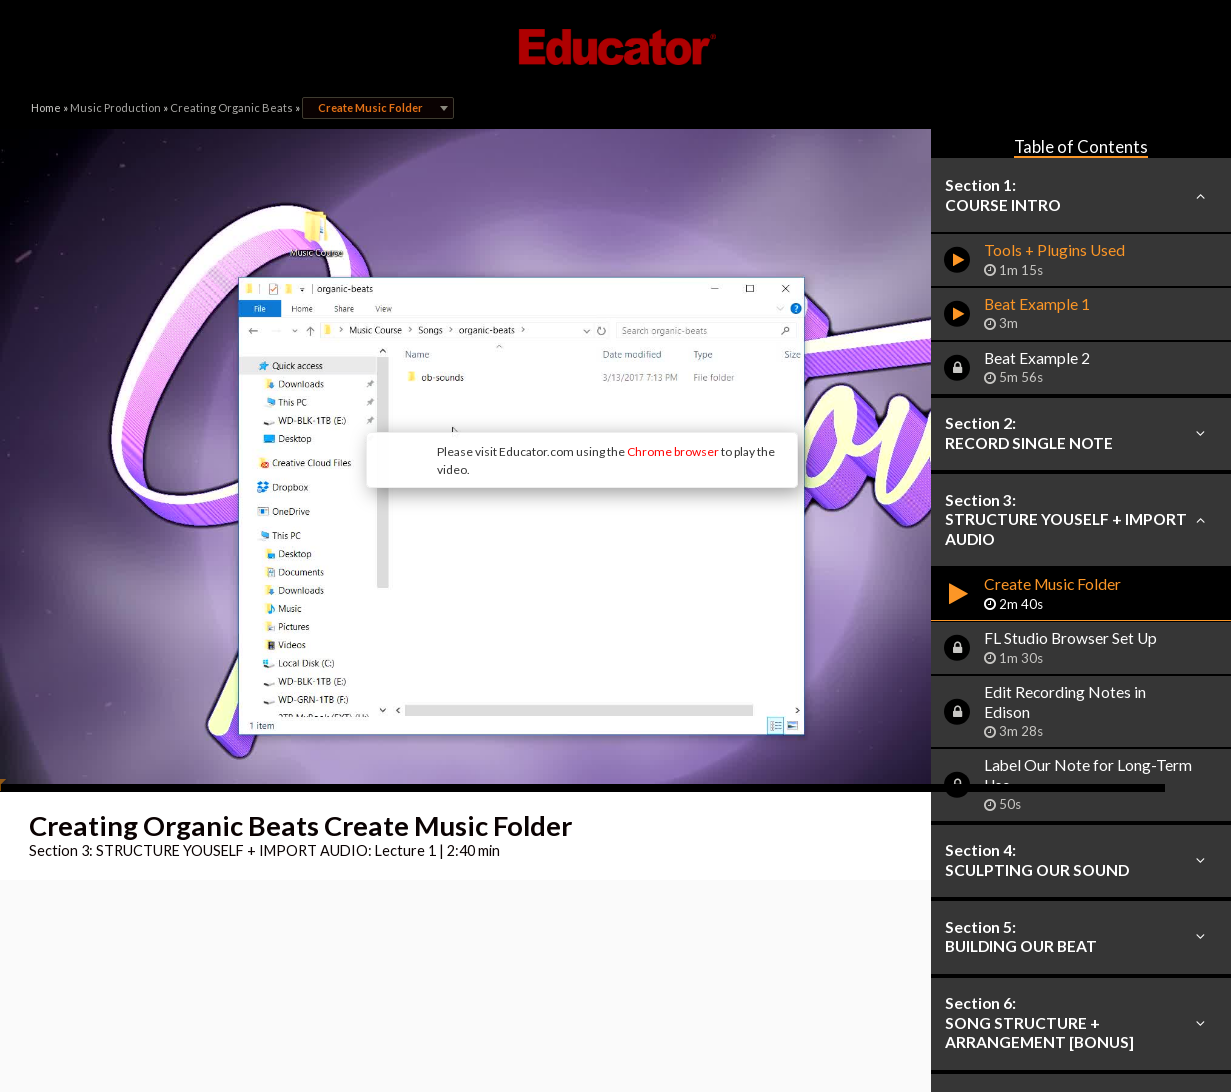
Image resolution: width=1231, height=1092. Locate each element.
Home (46, 107)
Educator (616, 47)
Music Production (115, 107)
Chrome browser (557, 386)
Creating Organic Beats (231, 107)
